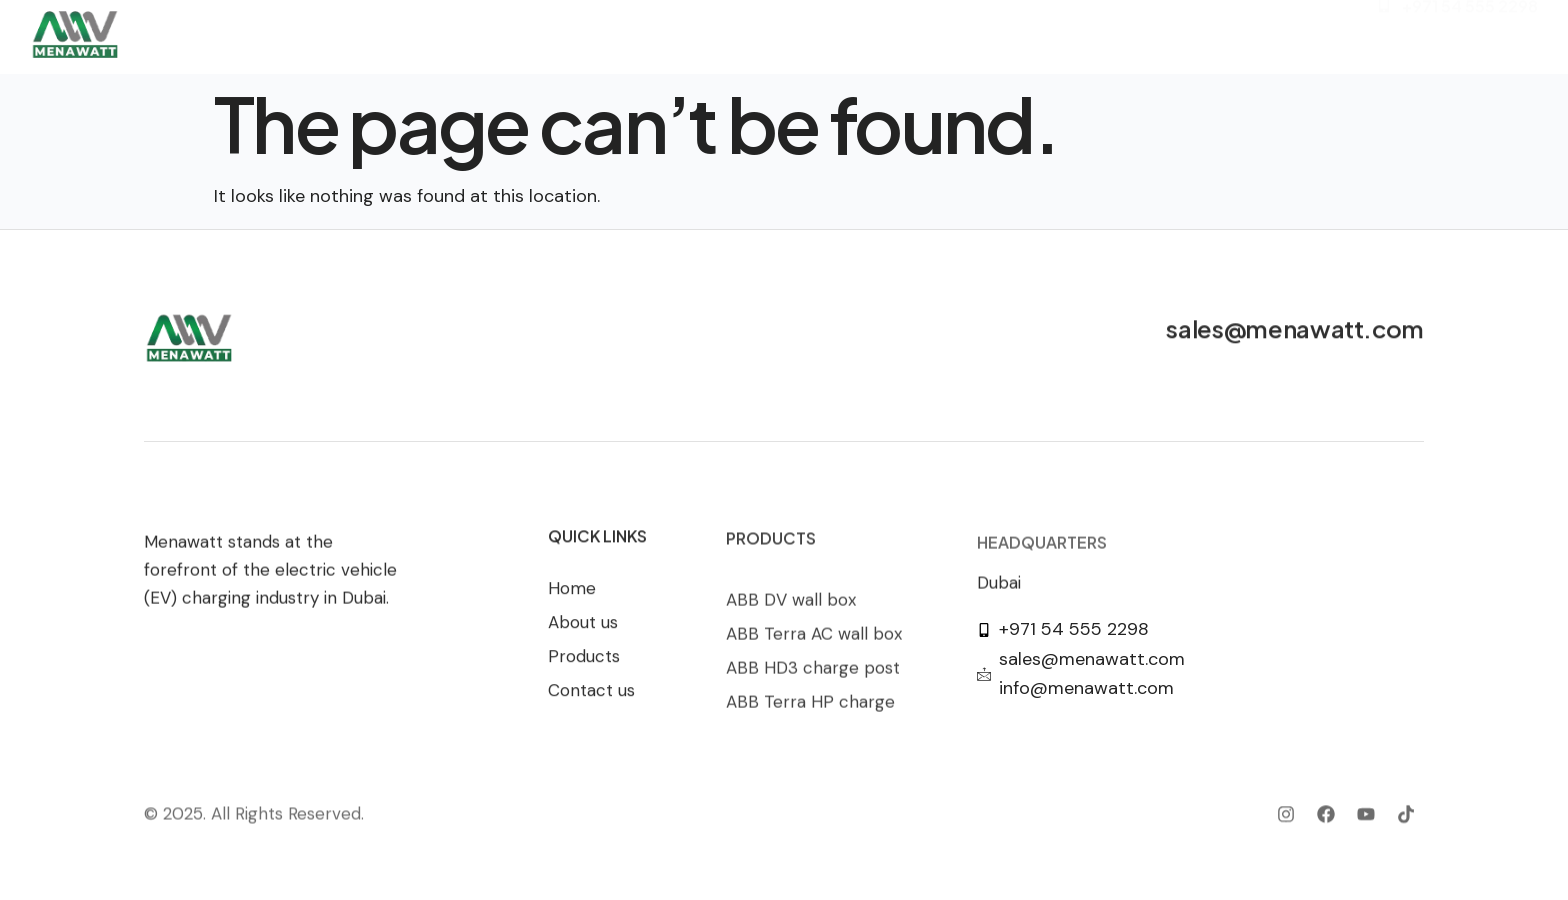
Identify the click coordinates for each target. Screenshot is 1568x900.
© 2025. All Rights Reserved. (254, 825)
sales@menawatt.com (1295, 331)
